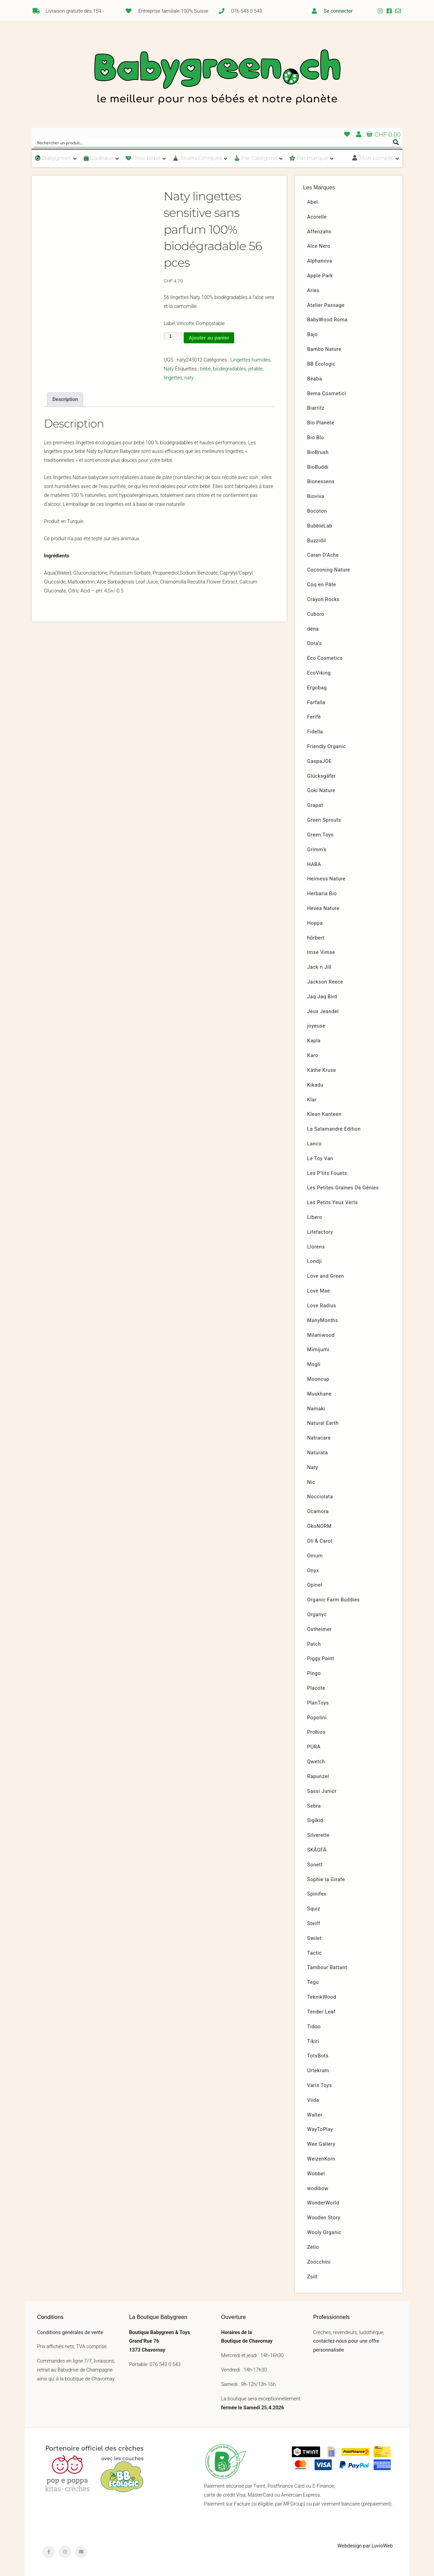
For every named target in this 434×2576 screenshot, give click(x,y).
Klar (312, 1100)
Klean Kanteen (324, 1114)
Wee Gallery (321, 2144)
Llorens (316, 1247)
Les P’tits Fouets (327, 1173)
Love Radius (321, 1306)
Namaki (316, 1409)
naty (189, 378)
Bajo (312, 334)
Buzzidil (316, 541)
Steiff (313, 1924)
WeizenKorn (321, 2159)
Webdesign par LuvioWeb (365, 2546)
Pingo (314, 1673)
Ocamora (318, 1511)
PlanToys (318, 1703)
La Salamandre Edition (334, 1129)
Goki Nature (321, 790)
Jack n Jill (319, 967)
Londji (314, 1261)
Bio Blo (315, 438)
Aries (313, 290)
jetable (255, 369)
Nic (311, 1482)
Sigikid (315, 1820)
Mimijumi (318, 1350)
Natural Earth (323, 1423)
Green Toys (320, 835)
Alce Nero (319, 246)
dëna (313, 629)
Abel (312, 202)
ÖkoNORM (319, 1526)
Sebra (314, 1806)
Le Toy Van (320, 1159)
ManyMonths (322, 1320)
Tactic (314, 1953)
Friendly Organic (326, 747)
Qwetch (316, 1762)
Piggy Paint (320, 1659)
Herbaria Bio (322, 894)
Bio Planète (320, 423)
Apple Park (320, 276)
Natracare (319, 1438)
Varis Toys (319, 2085)
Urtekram (318, 2071)
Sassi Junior (322, 1791)
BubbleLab (319, 526)
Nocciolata (320, 1497)
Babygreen (217, 78)
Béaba (314, 379)
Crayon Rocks (323, 599)
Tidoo (314, 2027)
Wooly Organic (324, 2232)
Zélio (313, 2247)
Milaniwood (321, 1335)
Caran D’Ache (323, 555)
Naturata (317, 1453)
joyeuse (316, 1026)
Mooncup (318, 1379)
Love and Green (325, 1276)
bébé (205, 369)
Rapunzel (318, 1776)
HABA (314, 864)
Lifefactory (320, 1232)
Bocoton (317, 511)
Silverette (318, 1835)
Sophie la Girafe (326, 1880)
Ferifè (314, 717)
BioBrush (318, 452)
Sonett (315, 1865)
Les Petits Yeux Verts (332, 1203)
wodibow (318, 2188)
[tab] (65, 399)
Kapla (314, 1041)
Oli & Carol (319, 1541)
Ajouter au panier (209, 338)
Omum (315, 1556)
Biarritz (315, 408)
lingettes (173, 378)
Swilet (314, 1938)
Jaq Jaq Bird (322, 997)
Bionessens (321, 482)
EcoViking (319, 673)
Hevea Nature (323, 908)
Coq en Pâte (321, 585)
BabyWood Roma (327, 320)
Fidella (315, 732)
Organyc (317, 1615)
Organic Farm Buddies (333, 1600)
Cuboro (315, 614)
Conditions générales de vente (70, 2332)
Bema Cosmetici (326, 394)
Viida (313, 2100)
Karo (312, 1055)
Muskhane (319, 1394)
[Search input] (212, 142)
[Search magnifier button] (396, 142)
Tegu (313, 1982)
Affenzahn (319, 232)
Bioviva (315, 496)
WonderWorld (323, 2203)
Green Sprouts (324, 820)
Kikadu (315, 1085)
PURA (314, 1747)
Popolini (317, 1718)
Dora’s (314, 643)
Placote (316, 1688)
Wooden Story (324, 2218)
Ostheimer (319, 1629)
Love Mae (318, 1291)
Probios (316, 1732)
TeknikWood (321, 1997)
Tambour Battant (327, 1967)
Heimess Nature (326, 879)
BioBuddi (318, 467)
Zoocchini (319, 2262)
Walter (315, 2115)
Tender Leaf (321, 2012)
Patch (314, 1644)
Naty (169, 369)
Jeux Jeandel (323, 1011)
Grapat (315, 805)
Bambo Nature (324, 349)
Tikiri (313, 2041)
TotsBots (318, 2056)
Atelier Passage (326, 305)
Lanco (314, 1144)
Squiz (313, 1909)
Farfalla (316, 703)
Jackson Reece (325, 982)
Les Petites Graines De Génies (343, 1188)
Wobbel (316, 2174)
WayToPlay (320, 2129)
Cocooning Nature (328, 570)
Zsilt (312, 2277)
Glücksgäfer (321, 776)
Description (65, 399)
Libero (314, 1217)
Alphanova (319, 261)
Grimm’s (317, 850)
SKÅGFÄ (317, 1850)
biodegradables (229, 369)
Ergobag (317, 688)
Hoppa (315, 923)
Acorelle (317, 217)
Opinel (314, 1585)
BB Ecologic (321, 364)
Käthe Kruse (321, 1070)
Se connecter (338, 11)
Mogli (314, 1364)
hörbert (316, 938)
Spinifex (317, 1894)
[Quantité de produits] (173, 336)
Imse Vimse (321, 952)
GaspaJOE (319, 761)
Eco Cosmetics (325, 658)
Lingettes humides (250, 360)
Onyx (313, 1571)
